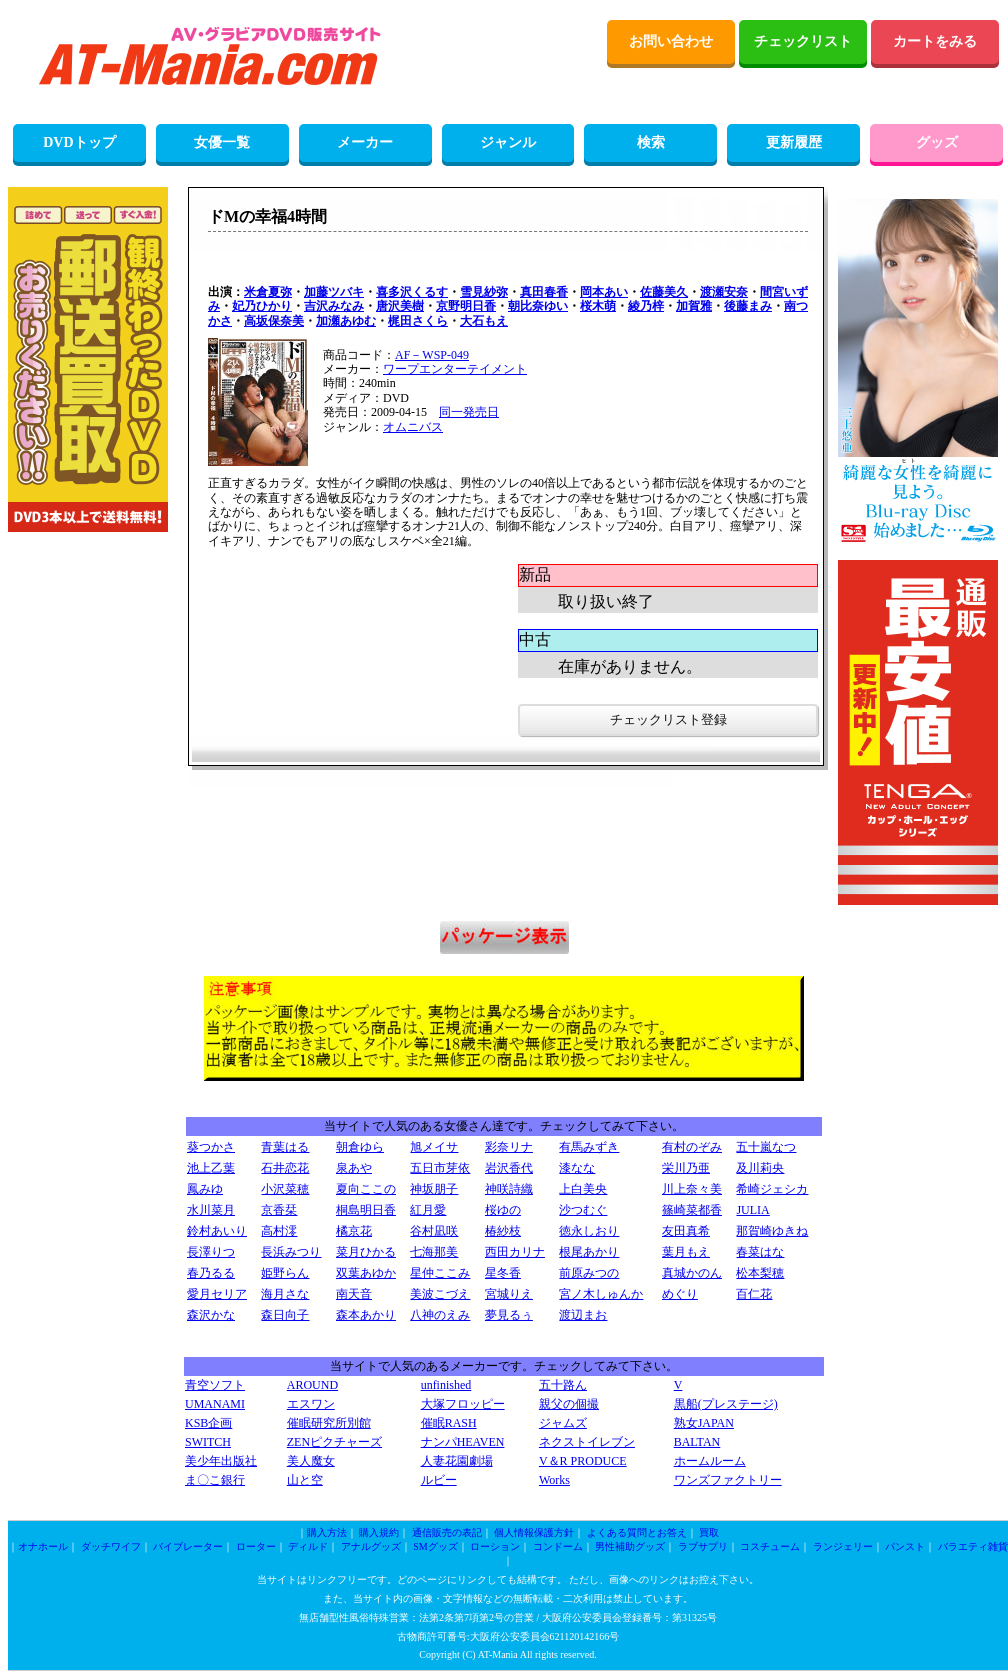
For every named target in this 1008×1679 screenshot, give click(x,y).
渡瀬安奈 (724, 292)
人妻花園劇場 (457, 1461)
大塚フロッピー (463, 1404)
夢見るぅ (509, 1315)
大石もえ (484, 321)
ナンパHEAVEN (463, 1442)
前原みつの (589, 1273)
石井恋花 (285, 1168)
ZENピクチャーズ (334, 1442)
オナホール (43, 1546)
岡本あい (604, 292)
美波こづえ (440, 1294)
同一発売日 (469, 412)
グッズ (937, 142)
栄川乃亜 (686, 1168)
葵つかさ (211, 1147)
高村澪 (279, 1231)
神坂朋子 (434, 1189)
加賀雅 (694, 306)
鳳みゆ (205, 1189)
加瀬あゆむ (346, 321)
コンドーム (558, 1546)
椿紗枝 (503, 1231)
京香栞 (279, 1210)
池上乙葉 (211, 1168)
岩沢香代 (509, 1168)
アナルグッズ (371, 1546)
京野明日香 (466, 306)
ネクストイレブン (587, 1442)
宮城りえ (509, 1294)
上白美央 (583, 1189)
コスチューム (770, 1546)
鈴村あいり (217, 1231)
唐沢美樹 (400, 306)
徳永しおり (589, 1231)
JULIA (752, 1210)
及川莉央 (760, 1168)
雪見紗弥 (484, 292)
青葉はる (285, 1147)
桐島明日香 (366, 1210)
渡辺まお (583, 1315)
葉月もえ (686, 1252)
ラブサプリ (703, 1546)
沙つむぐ (583, 1210)
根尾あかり (589, 1252)
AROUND (312, 1385)
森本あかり (366, 1315)
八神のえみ (440, 1315)
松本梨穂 (760, 1273)
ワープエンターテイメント (455, 369)
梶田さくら (418, 321)
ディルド (308, 1546)
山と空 (305, 1480)
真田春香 (544, 292)
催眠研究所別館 (329, 1423)
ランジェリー (843, 1546)
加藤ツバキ (334, 292)
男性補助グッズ (630, 1546)
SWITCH (208, 1442)
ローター (256, 1546)
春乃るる (211, 1273)
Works (554, 1480)
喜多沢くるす (412, 292)
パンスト (905, 1546)
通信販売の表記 (447, 1532)
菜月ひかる (366, 1252)
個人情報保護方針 (534, 1532)
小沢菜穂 (285, 1189)
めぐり (680, 1294)
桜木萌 (598, 306)
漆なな (577, 1168)
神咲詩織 (509, 1189)
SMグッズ (435, 1546)
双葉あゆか (366, 1273)
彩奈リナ (509, 1147)
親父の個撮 (569, 1404)
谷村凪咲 (434, 1231)
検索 (651, 142)
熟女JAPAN (704, 1423)
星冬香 (503, 1273)
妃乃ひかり (262, 306)
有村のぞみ (692, 1147)
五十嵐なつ (766, 1147)
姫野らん (285, 1273)
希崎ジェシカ (772, 1189)
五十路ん (563, 1385)
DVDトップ (79, 142)
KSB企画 (208, 1423)
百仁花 (754, 1294)
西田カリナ (515, 1252)
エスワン (311, 1404)
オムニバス (413, 427)
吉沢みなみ (334, 306)
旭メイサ (434, 1147)
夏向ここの (366, 1189)
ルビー (439, 1480)
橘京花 (354, 1231)
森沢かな (211, 1315)
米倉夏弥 (268, 292)
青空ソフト (215, 1385)
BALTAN (697, 1442)
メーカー (365, 142)
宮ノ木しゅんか (601, 1294)
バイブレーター (188, 1546)
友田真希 (686, 1231)
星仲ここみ (440, 1273)
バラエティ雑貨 (973, 1546)
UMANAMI (215, 1404)
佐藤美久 (664, 292)
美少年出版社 (221, 1461)
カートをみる (935, 41)
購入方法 (327, 1532)
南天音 (354, 1294)
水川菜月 (211, 1210)
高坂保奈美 (274, 321)
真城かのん (692, 1273)
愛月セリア (217, 1294)
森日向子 (285, 1315)
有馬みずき (589, 1147)
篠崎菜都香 (692, 1210)
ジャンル (508, 142)
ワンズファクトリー (728, 1480)
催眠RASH (449, 1423)
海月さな (285, 1294)
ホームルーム (710, 1461)
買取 (709, 1532)
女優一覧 (222, 142)
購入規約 (379, 1532)
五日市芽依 (440, 1168)
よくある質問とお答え (637, 1532)
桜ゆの (503, 1210)
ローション (495, 1546)
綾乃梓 (646, 306)
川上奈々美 (692, 1189)
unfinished (446, 1385)
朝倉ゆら (360, 1147)
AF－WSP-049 (432, 355)
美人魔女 (311, 1461)
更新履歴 (794, 142)
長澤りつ (211, 1252)
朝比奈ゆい (538, 306)
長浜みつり (291, 1252)
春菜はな (760, 1252)
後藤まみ (748, 306)
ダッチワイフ (111, 1546)
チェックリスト (803, 41)
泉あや (354, 1168)
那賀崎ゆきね (772, 1231)
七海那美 (434, 1252)
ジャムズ (563, 1423)
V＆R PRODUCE (583, 1461)
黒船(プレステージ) (726, 1404)
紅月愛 (428, 1210)
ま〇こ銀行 (215, 1480)
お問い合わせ (671, 41)
